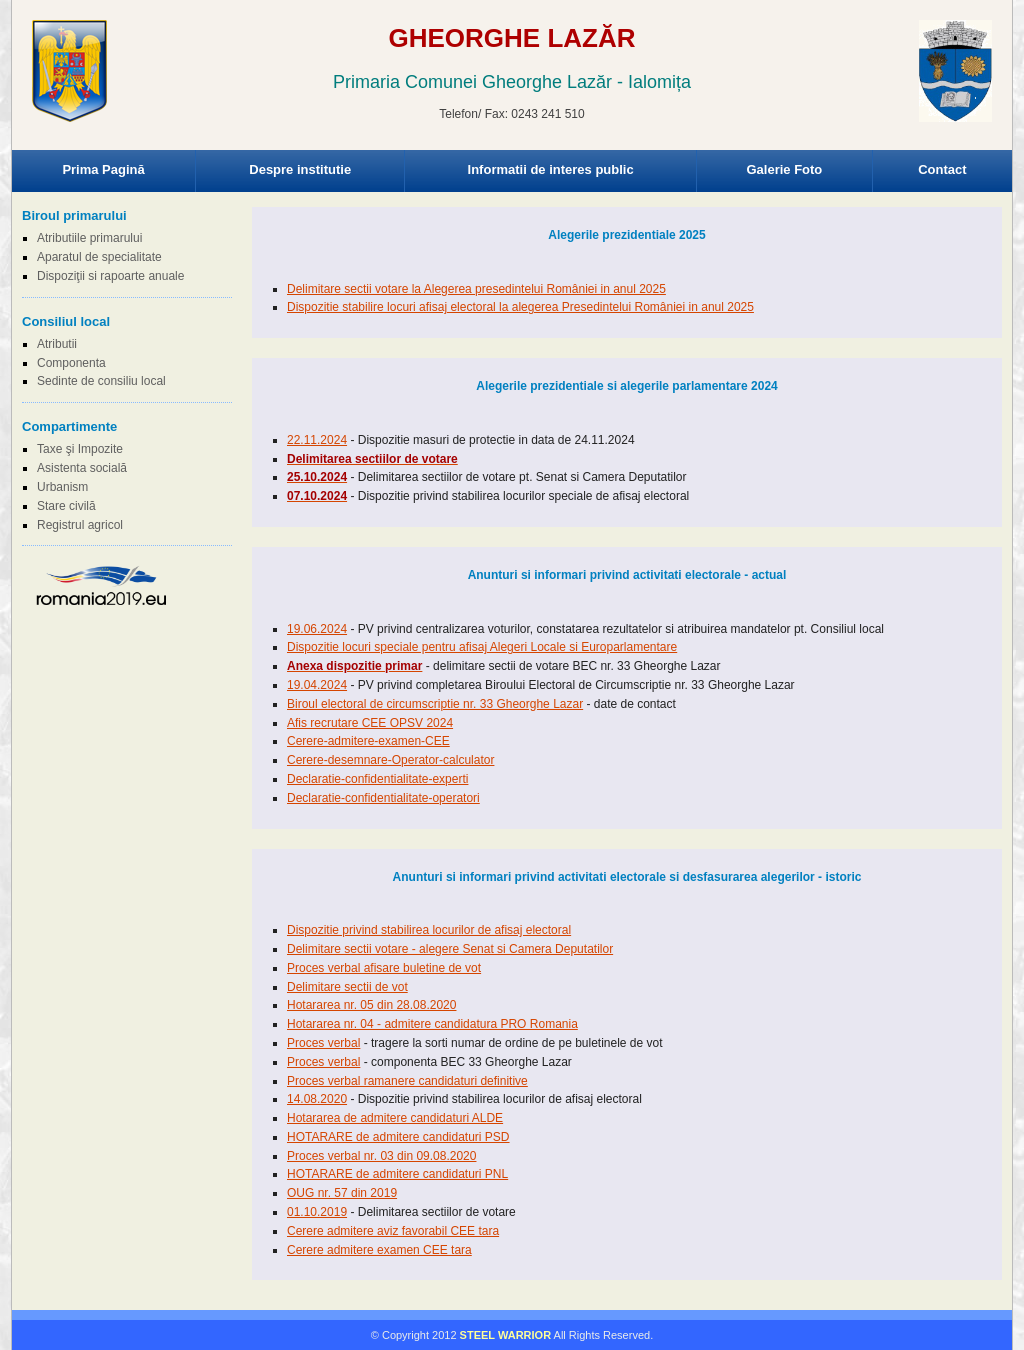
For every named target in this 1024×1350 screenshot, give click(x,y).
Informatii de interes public (551, 169)
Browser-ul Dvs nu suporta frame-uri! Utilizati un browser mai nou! (512, 90)
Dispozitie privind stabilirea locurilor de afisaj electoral (429, 930)
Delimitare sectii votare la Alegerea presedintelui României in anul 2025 (476, 289)
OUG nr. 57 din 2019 (342, 1193)
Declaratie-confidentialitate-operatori (383, 798)
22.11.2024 (317, 440)
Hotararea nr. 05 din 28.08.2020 (371, 1005)
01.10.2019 (317, 1212)
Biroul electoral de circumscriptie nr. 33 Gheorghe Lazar (435, 704)
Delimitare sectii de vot (347, 987)
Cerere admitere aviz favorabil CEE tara (393, 1231)
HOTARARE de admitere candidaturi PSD (398, 1137)
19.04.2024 (317, 685)
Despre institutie (300, 169)
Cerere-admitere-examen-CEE (368, 741)
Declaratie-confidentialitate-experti (377, 779)
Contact (942, 169)
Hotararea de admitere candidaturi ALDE (395, 1118)
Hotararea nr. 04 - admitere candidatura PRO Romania (432, 1024)
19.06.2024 (317, 629)
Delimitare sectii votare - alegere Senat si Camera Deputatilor (450, 949)
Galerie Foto (784, 169)
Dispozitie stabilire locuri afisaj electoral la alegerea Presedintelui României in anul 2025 (520, 307)
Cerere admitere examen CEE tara (379, 1250)
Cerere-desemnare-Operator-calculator (390, 760)
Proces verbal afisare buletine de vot (384, 968)
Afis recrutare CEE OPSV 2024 (370, 723)
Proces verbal (323, 1043)
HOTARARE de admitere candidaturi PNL (397, 1174)
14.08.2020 (317, 1099)
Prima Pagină (103, 169)
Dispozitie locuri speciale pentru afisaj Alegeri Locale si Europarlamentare (482, 647)
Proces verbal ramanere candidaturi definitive (407, 1081)
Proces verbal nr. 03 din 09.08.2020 (381, 1156)
